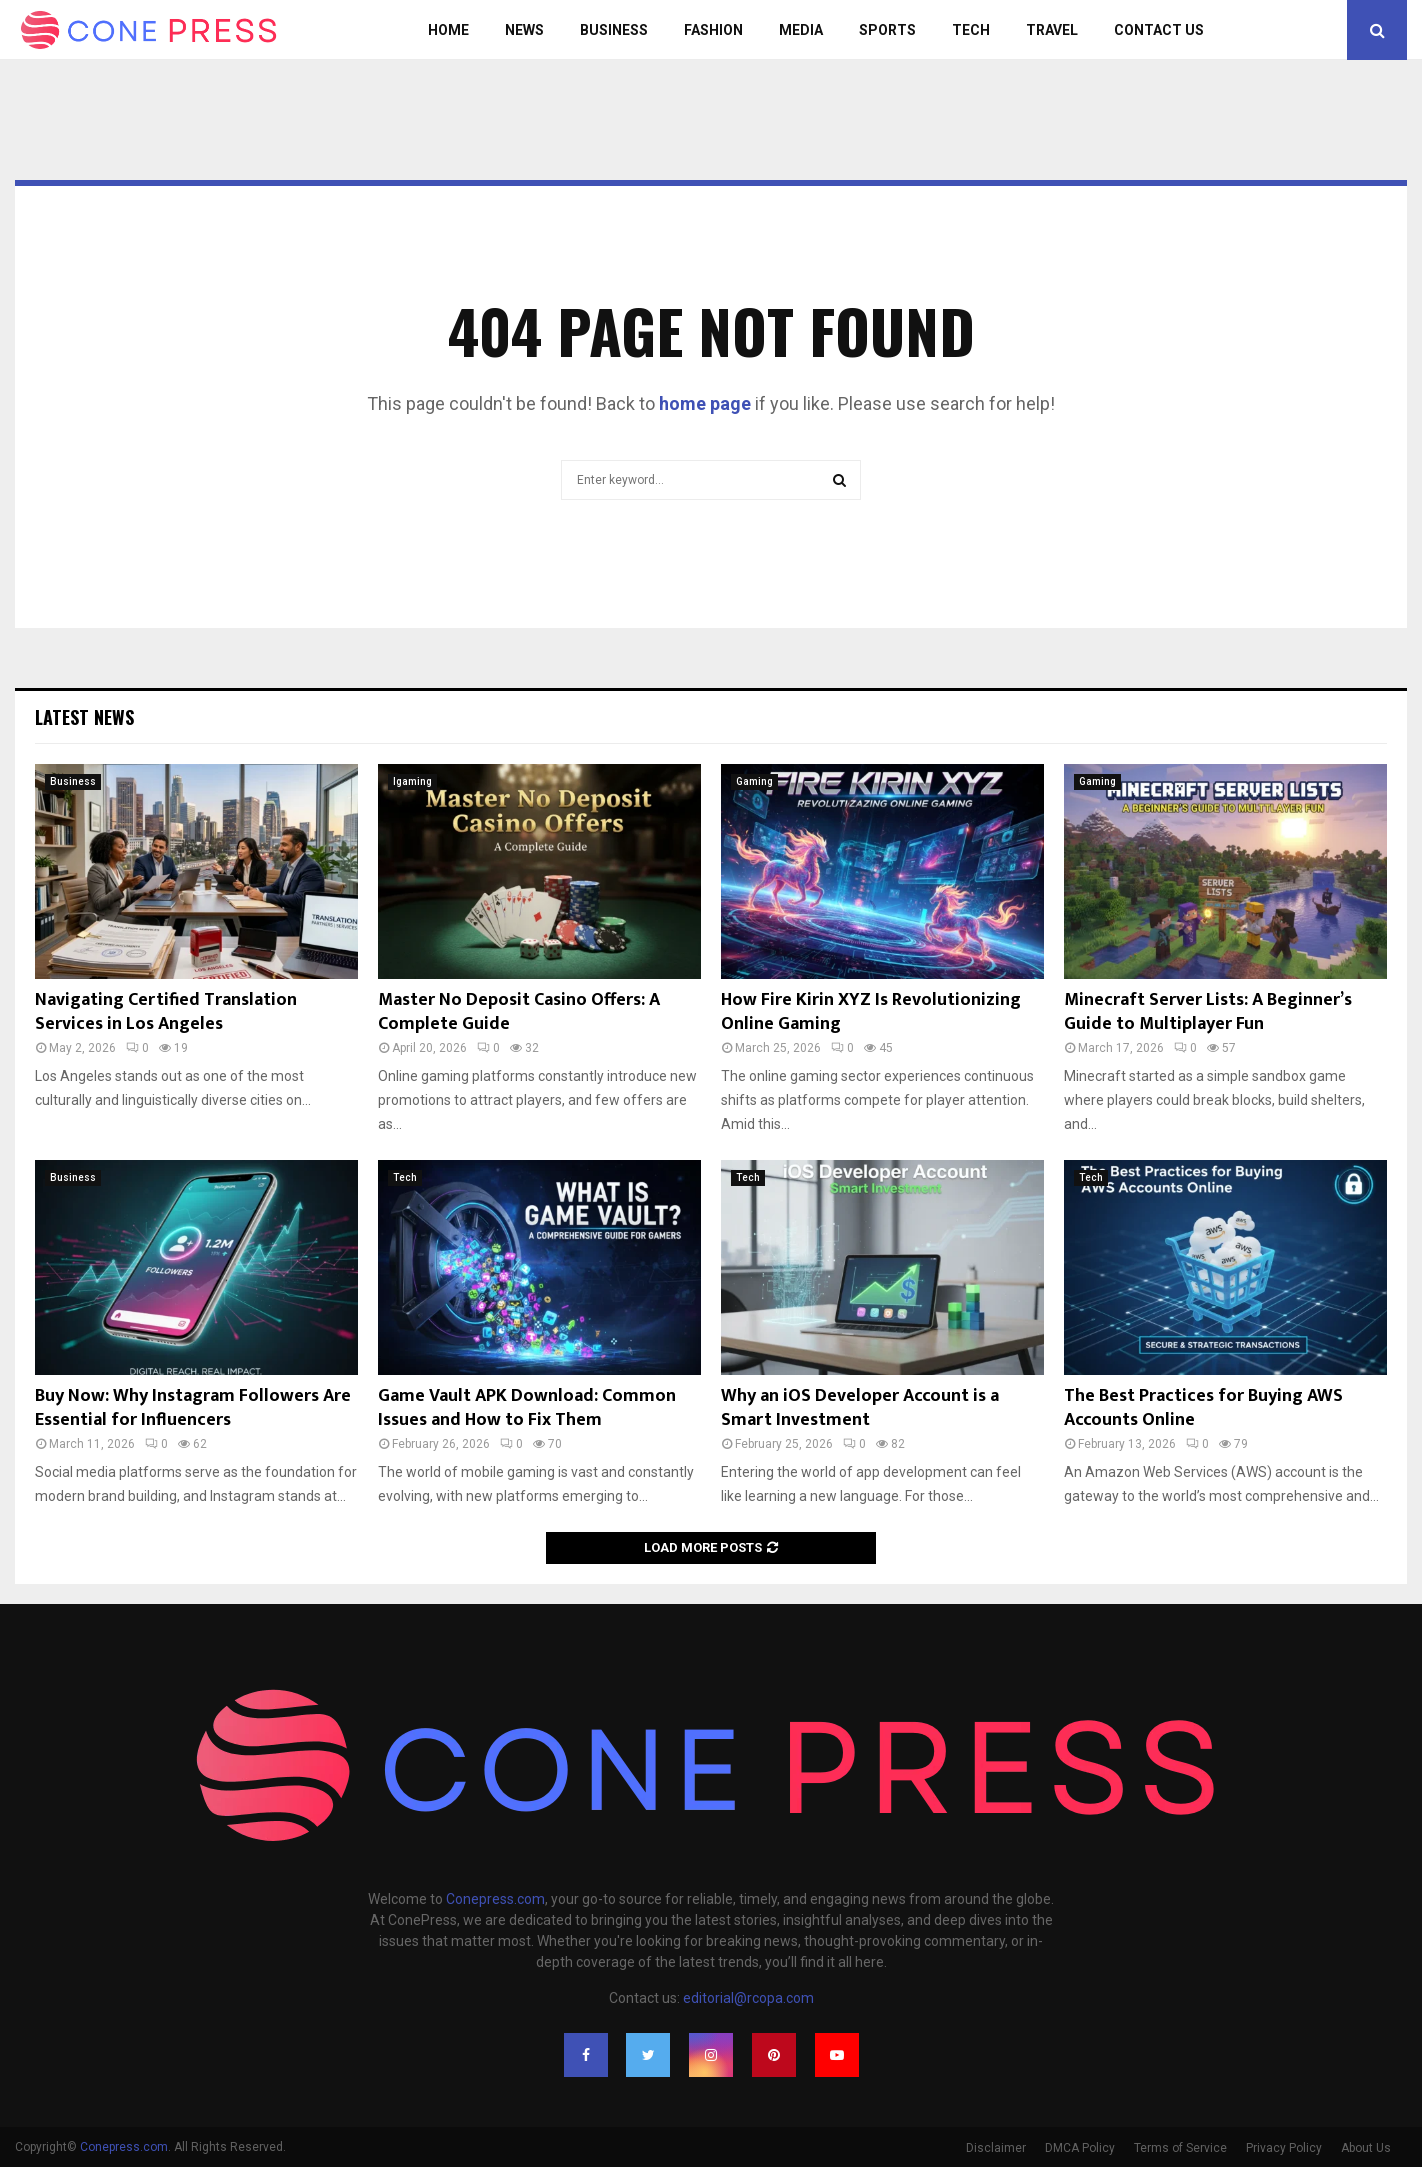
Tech (971, 30)
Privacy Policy (1284, 2148)
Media (801, 30)
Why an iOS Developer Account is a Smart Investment (860, 1407)
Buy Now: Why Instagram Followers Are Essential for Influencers (193, 1407)
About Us (1366, 2148)
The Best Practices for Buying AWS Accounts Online (1203, 1407)
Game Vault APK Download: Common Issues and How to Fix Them (527, 1407)
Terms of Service (1180, 2148)
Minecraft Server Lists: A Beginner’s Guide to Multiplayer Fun (1208, 1011)
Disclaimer (996, 2148)
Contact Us (1159, 30)
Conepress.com (495, 1899)
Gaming (754, 781)
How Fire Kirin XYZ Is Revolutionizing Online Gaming (871, 1011)
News (524, 30)
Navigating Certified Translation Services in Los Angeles (166, 1011)
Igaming (412, 781)
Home (448, 30)
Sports (887, 30)
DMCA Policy (1080, 2148)
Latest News (84, 717)
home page (705, 403)
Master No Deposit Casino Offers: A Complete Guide (519, 1011)
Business (614, 30)
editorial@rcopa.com (748, 1998)
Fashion (713, 30)
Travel (1052, 30)
